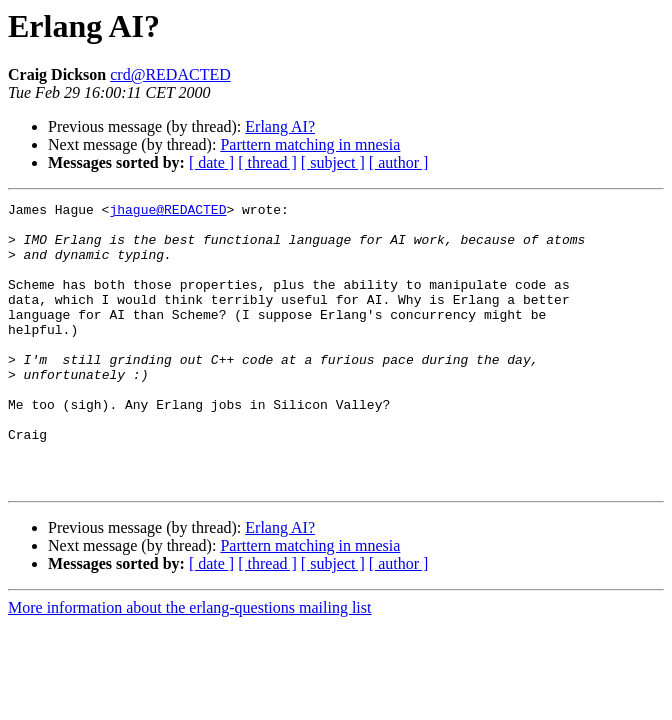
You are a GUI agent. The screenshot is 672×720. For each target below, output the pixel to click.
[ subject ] (333, 162)
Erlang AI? (280, 126)
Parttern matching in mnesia (310, 144)
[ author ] (399, 162)
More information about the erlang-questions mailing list (189, 664)
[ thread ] (267, 162)
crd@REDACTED (170, 74)
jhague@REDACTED (167, 212)
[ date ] (211, 162)
